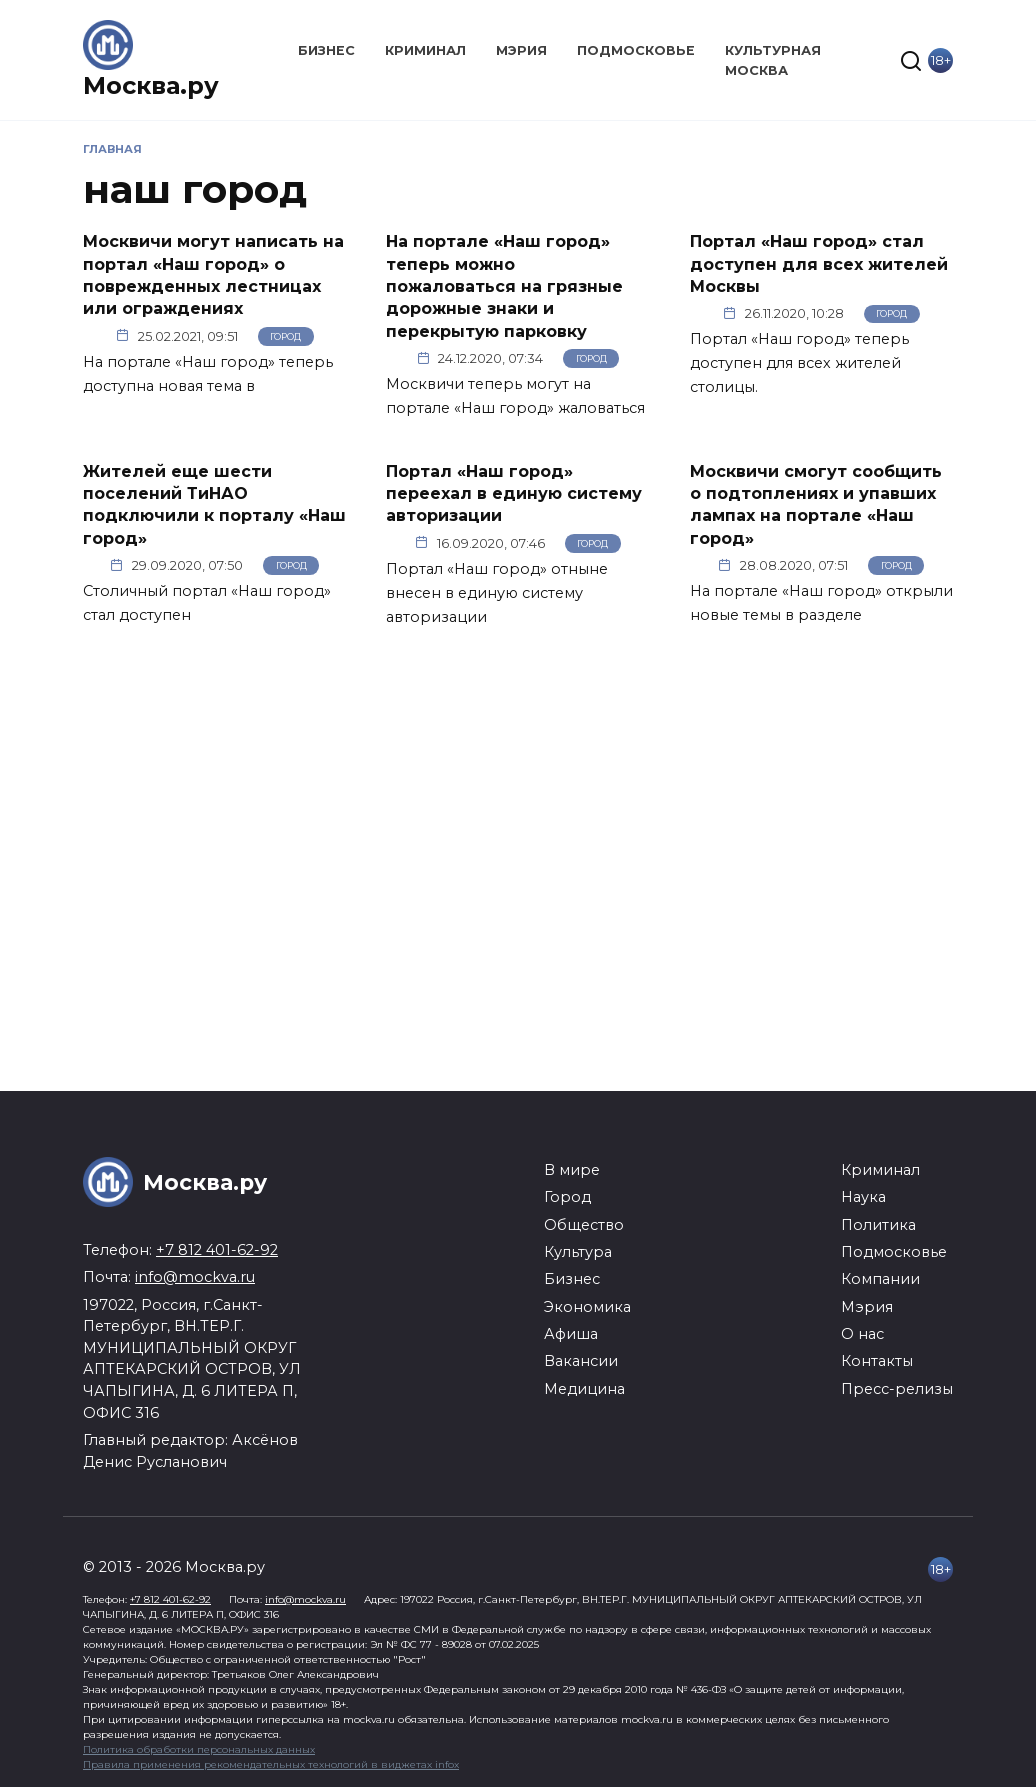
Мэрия (521, 50)
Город (285, 336)
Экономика (587, 1307)
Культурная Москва (773, 60)
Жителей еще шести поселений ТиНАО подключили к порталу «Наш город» (214, 504)
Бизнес (326, 50)
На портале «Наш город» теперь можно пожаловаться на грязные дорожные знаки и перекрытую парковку (504, 286)
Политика (878, 1225)
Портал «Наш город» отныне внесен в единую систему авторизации (497, 593)
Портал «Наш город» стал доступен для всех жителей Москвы (819, 264)
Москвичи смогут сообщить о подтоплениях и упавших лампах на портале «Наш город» (816, 504)
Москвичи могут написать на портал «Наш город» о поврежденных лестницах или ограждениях (213, 275)
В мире (572, 1170)
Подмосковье (636, 50)
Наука (863, 1197)
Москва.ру (151, 85)
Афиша (571, 1334)
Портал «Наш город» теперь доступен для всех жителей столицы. (799, 363)
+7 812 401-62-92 (217, 1250)
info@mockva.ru (195, 1277)
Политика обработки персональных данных (199, 1749)
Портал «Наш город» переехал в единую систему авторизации (514, 493)
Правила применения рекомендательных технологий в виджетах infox (271, 1764)
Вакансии (581, 1361)
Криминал (425, 50)
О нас (862, 1334)
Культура (578, 1252)
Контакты (877, 1361)
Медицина (584, 1389)
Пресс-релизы (897, 1389)
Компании (880, 1279)
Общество (584, 1225)
